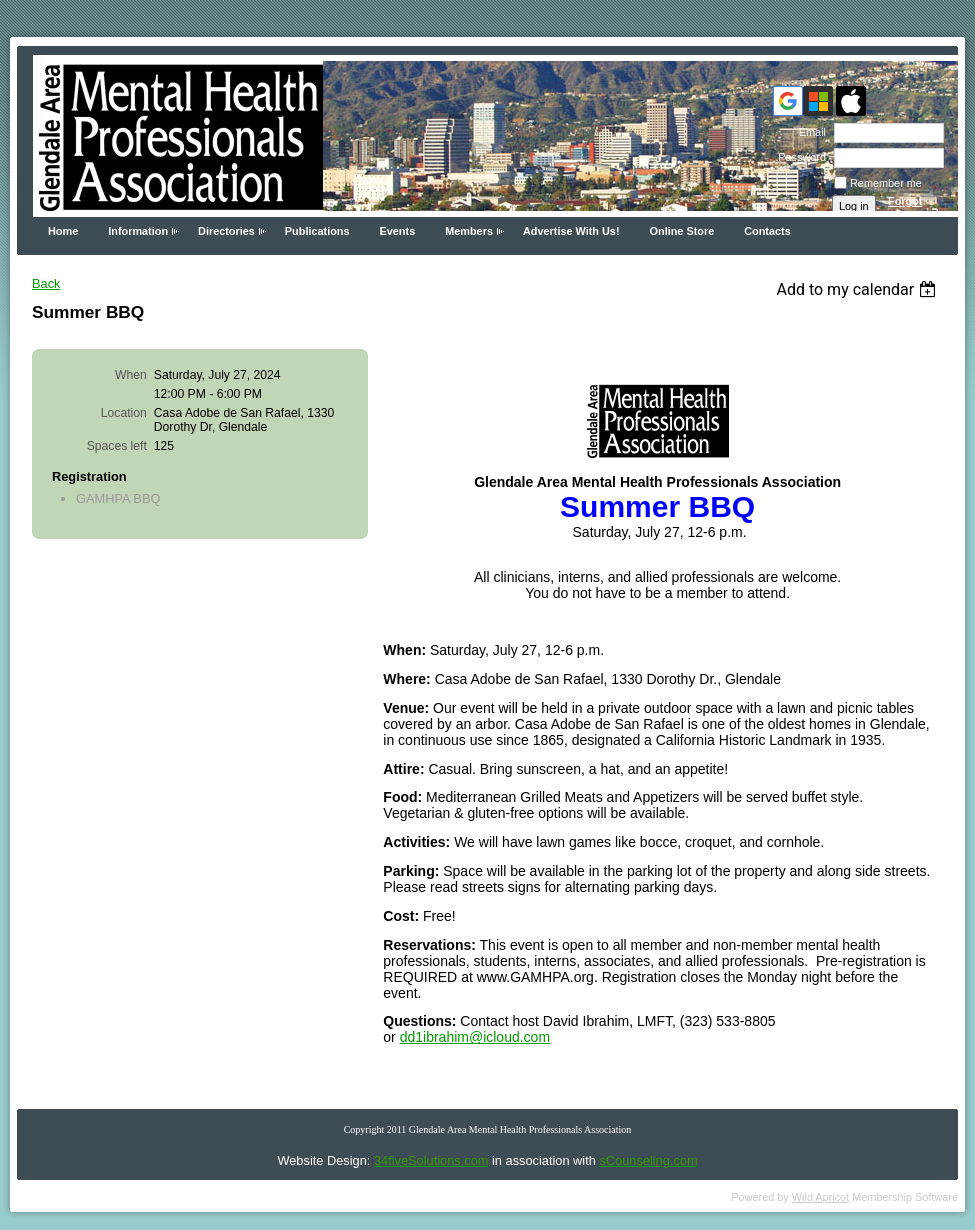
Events (398, 231)
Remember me (886, 183)
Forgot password (913, 207)
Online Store (682, 231)
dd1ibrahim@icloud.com (475, 1037)
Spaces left (117, 446)
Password (798, 157)
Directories (226, 231)
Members (469, 231)
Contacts (767, 231)
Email (809, 132)
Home (63, 231)
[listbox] (858, 289)
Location (124, 413)
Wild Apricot (820, 1197)
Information (138, 231)
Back (46, 283)
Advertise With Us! (571, 231)
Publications (317, 231)
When (131, 375)
